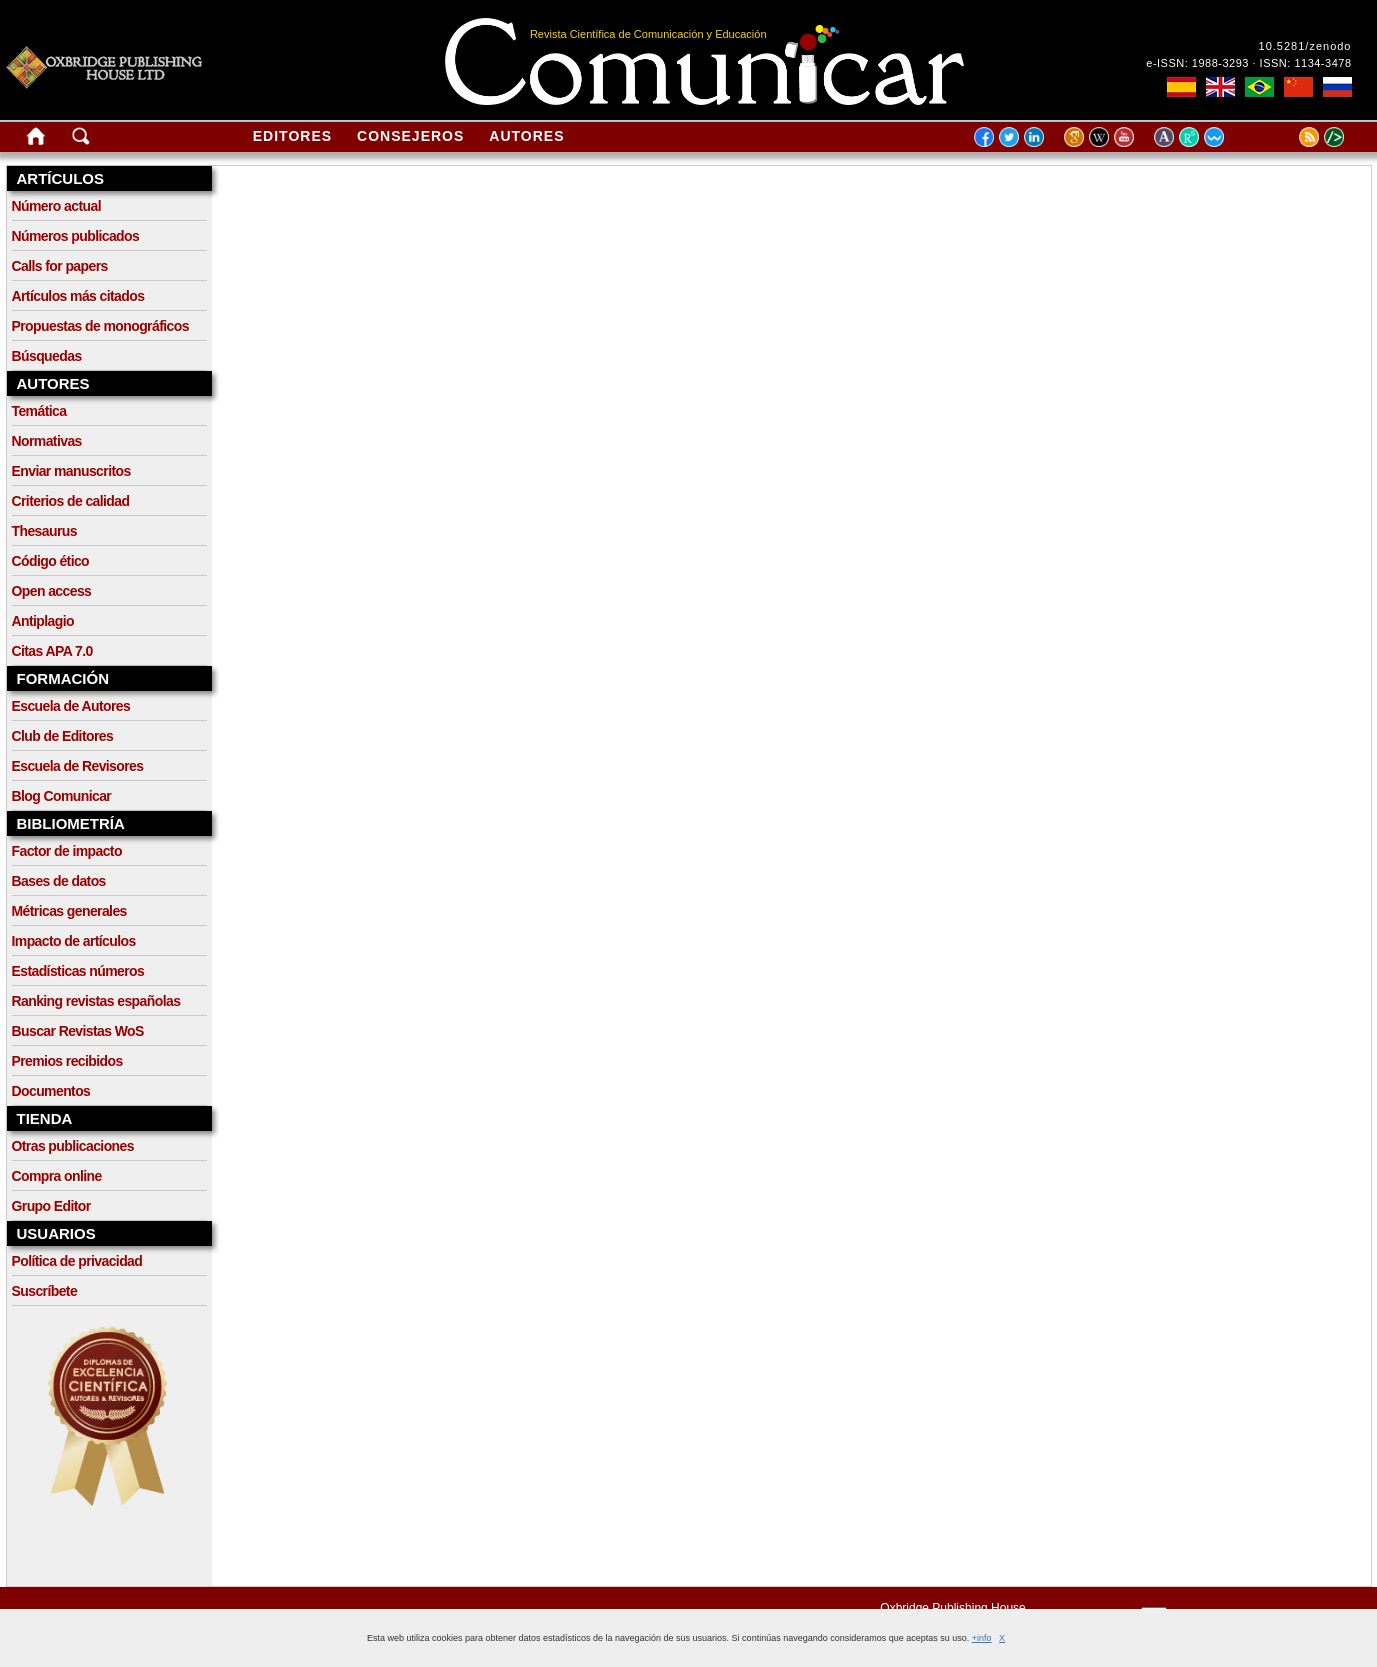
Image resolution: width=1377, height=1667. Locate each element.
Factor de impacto (67, 851)
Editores (292, 136)
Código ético (51, 561)
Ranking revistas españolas (96, 1001)
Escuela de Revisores (78, 766)
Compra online (57, 1176)
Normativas (47, 441)
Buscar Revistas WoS (78, 1031)
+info (982, 1638)
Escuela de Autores (71, 706)
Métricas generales (69, 911)
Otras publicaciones (73, 1146)
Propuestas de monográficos (100, 326)
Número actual (56, 206)
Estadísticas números (78, 971)
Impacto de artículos (74, 941)
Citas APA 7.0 (52, 651)
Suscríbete (45, 1291)
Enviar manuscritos (71, 471)
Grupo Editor (51, 1206)
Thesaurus (44, 531)
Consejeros (410, 136)
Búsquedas (47, 356)
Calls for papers (60, 266)
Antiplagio (43, 621)
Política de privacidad (77, 1261)
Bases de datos (59, 881)
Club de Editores (63, 736)
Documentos (51, 1091)
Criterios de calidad (71, 501)
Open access (52, 591)
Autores (526, 136)
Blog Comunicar (62, 796)
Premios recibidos (67, 1061)
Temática (39, 411)
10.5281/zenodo (1305, 46)
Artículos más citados (78, 296)
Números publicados (76, 236)
